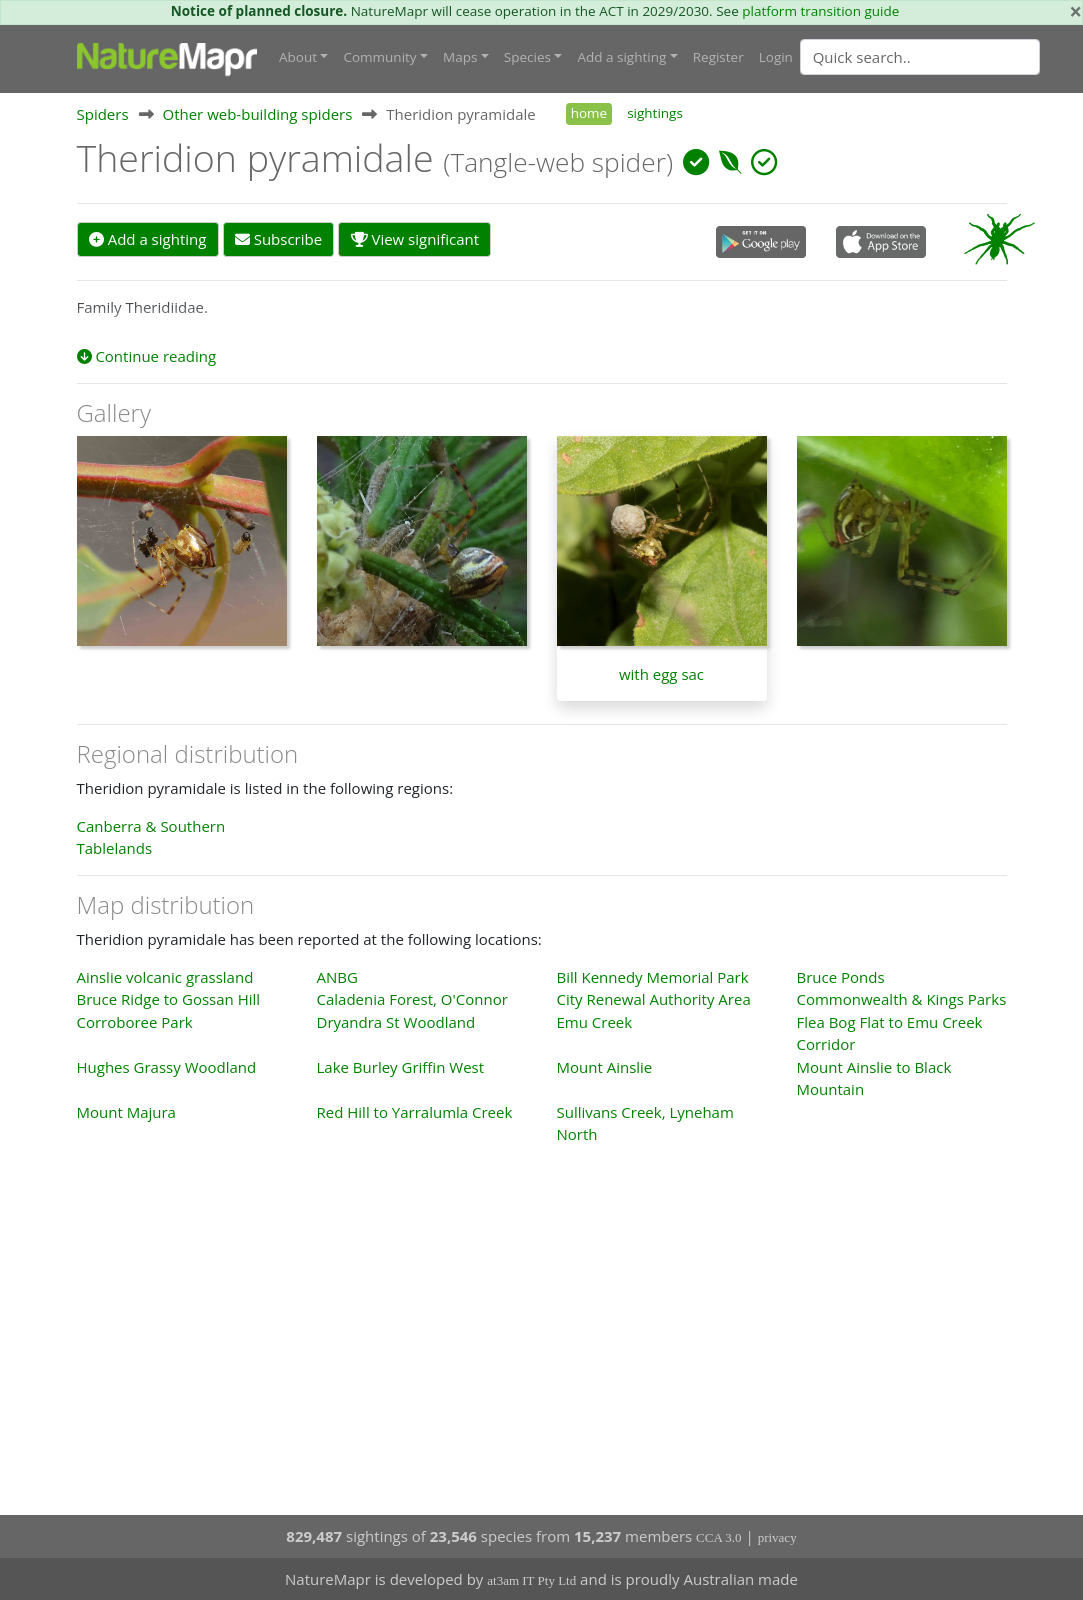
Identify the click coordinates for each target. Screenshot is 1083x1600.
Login (776, 57)
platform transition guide (820, 11)
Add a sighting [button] (621, 57)
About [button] (298, 57)
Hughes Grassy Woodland (167, 1067)
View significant (415, 239)
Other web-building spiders (257, 114)
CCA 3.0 (719, 1537)
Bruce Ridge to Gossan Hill (169, 999)
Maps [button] (460, 57)
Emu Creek (595, 1022)
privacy (777, 1537)
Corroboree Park (135, 1022)
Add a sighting (148, 239)
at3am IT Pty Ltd (531, 1580)
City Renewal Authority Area (654, 999)
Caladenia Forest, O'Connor (412, 999)
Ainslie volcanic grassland (165, 977)
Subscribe (278, 239)
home (589, 113)
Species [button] (527, 57)
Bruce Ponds (841, 977)
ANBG (337, 977)
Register (718, 57)
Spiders (103, 114)
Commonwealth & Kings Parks (902, 999)
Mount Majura (126, 1112)
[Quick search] (920, 57)
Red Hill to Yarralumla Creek (415, 1112)
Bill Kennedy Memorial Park (653, 977)
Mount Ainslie (605, 1067)
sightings (655, 113)
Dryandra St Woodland (396, 1022)
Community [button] (379, 57)
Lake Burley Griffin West (401, 1067)
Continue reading (147, 356)
